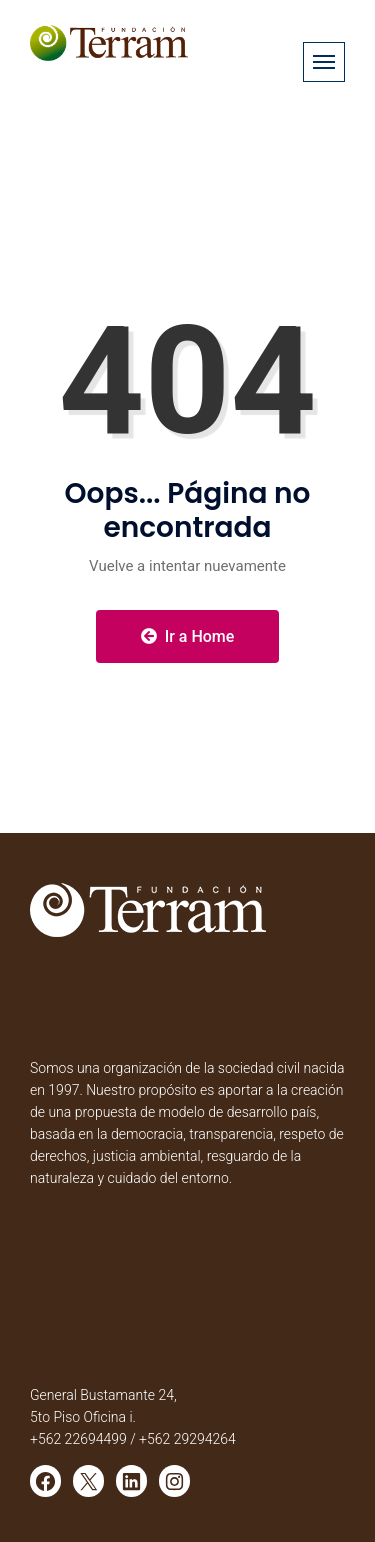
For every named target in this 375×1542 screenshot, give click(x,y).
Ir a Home (188, 636)
